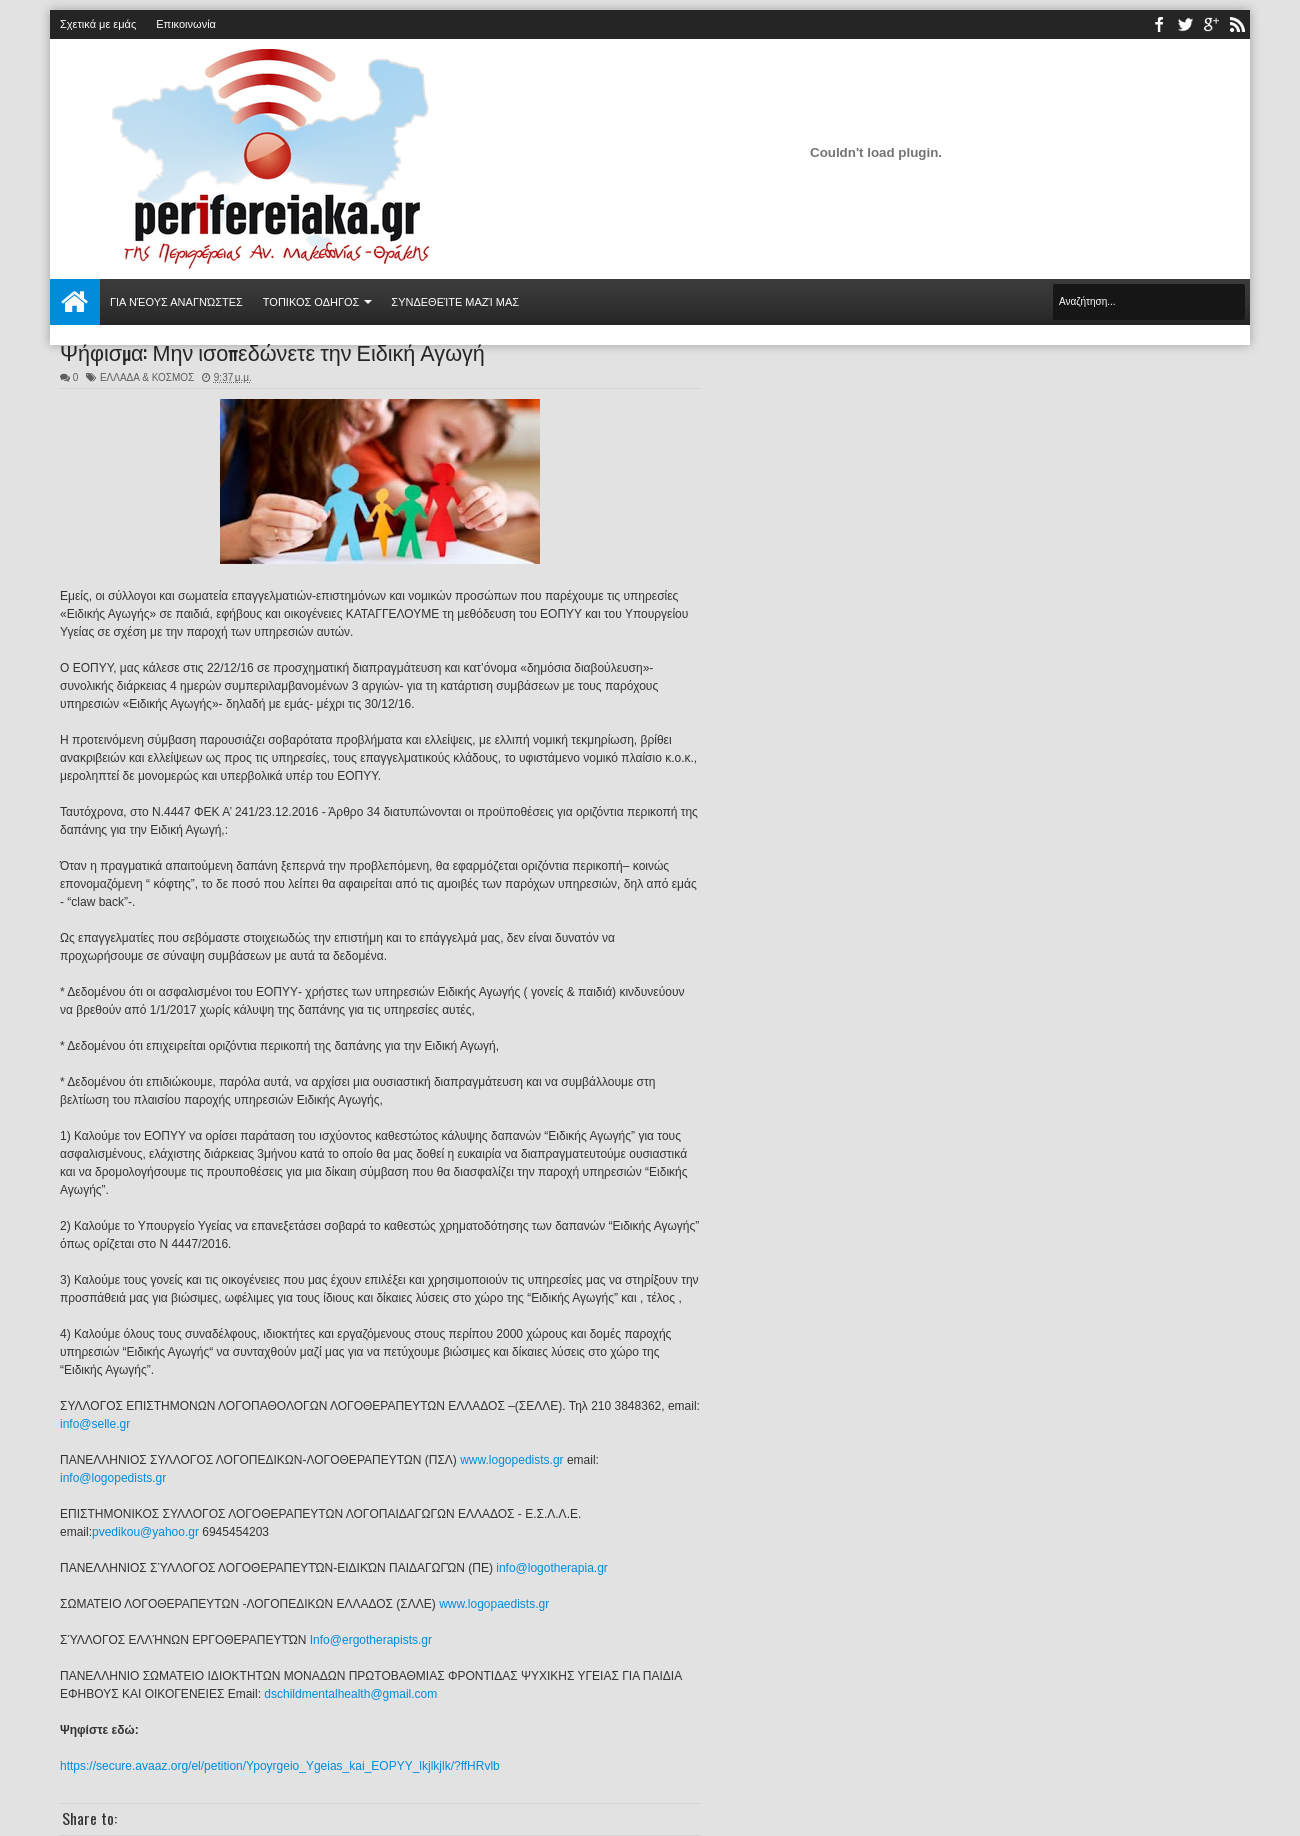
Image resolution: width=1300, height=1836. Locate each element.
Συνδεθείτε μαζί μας (455, 302)
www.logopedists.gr (511, 1460)
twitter (1185, 24)
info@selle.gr (95, 1424)
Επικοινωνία (186, 24)
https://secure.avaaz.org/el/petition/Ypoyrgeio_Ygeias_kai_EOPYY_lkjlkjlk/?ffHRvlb (280, 1766)
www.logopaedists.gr (494, 1604)
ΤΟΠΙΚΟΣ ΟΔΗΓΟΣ (311, 302)
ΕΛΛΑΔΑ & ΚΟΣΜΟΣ (147, 377)
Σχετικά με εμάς (98, 24)
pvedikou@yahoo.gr (145, 1532)
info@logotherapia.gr (552, 1568)
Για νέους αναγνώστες (176, 302)
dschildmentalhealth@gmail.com (350, 1694)
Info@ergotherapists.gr (371, 1640)
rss (1237, 24)
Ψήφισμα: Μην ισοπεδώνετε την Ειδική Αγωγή (272, 351)
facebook (1159, 24)
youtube (1211, 24)
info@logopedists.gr (113, 1478)
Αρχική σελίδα (75, 302)
